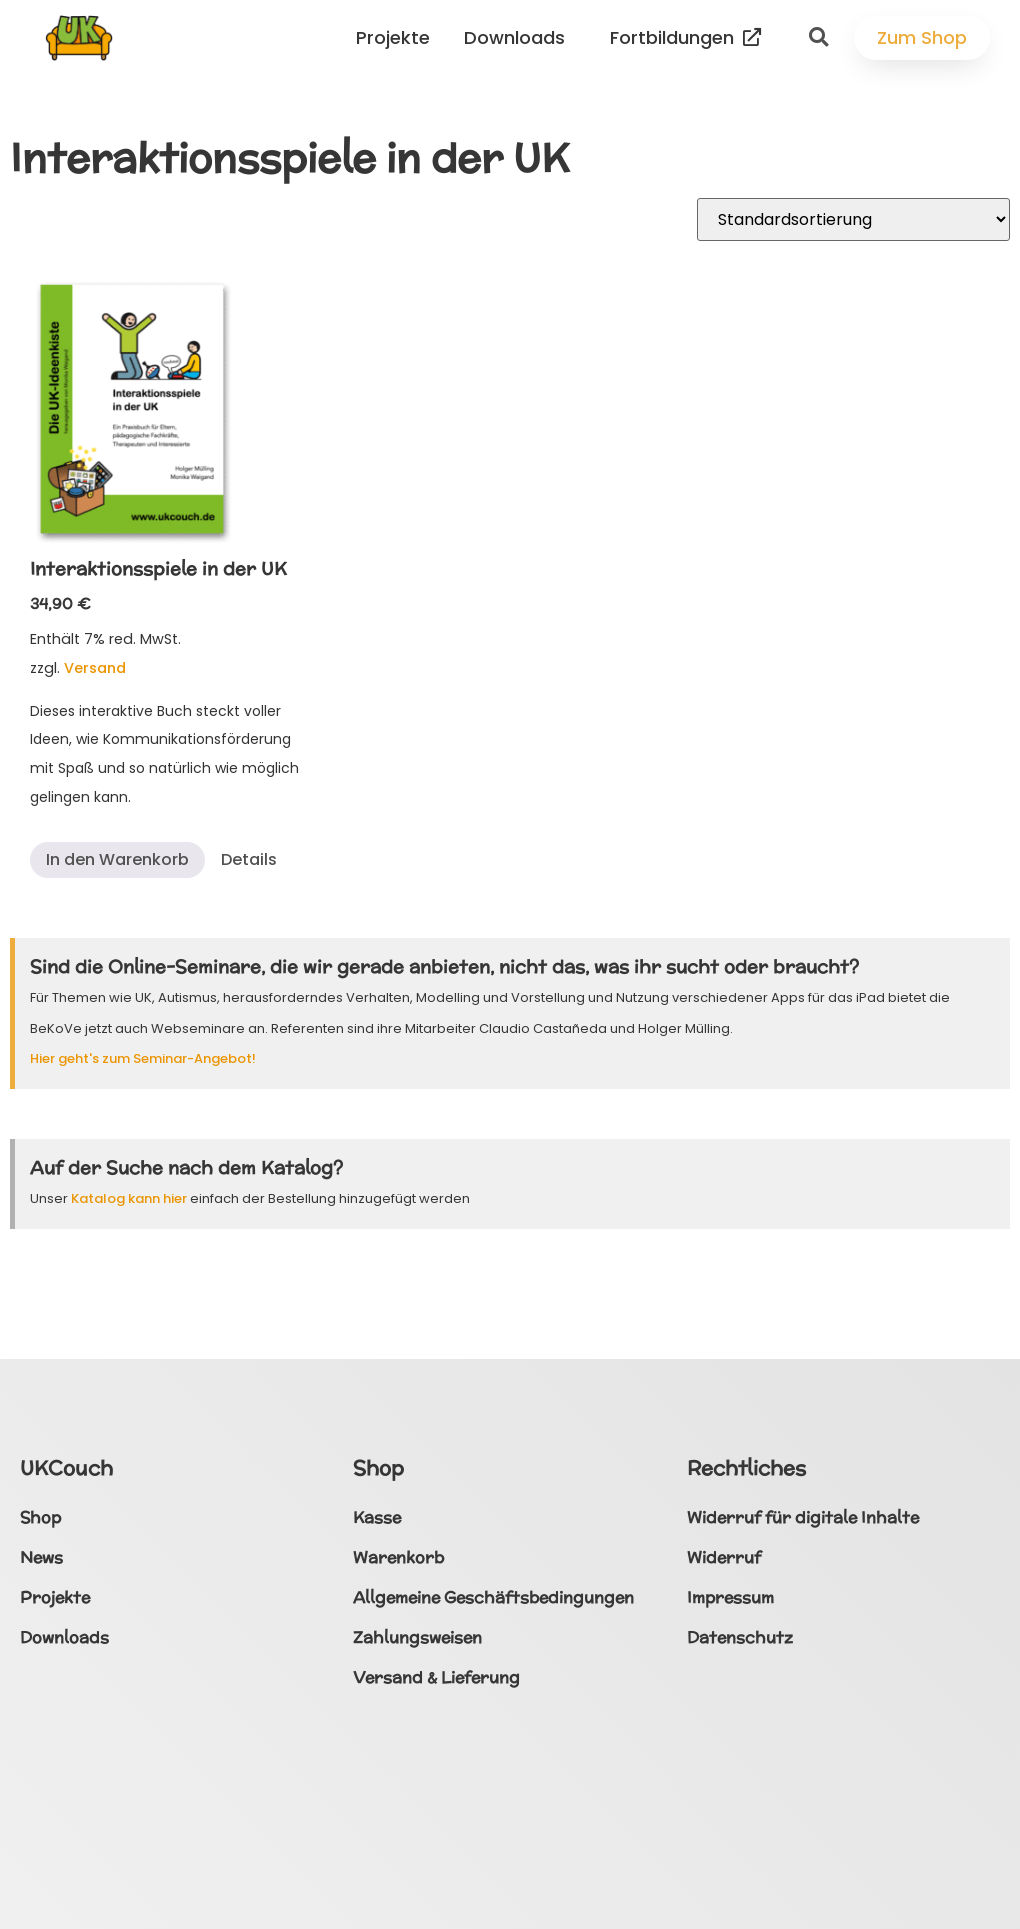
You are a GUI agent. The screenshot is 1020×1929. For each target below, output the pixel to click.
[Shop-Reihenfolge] (853, 219)
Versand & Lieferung (436, 1677)
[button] (819, 38)
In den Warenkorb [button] (117, 859)
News (41, 1557)
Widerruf (724, 1557)
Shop (40, 1517)
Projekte (398, 37)
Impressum (730, 1597)
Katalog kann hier (129, 1198)
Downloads (519, 37)
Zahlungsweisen (417, 1637)
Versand (95, 668)
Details (249, 859)
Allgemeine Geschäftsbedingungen (493, 1597)
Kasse (377, 1517)
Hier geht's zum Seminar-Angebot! (143, 1058)
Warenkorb (398, 1557)
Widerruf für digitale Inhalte (803, 1517)
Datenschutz (740, 1637)
